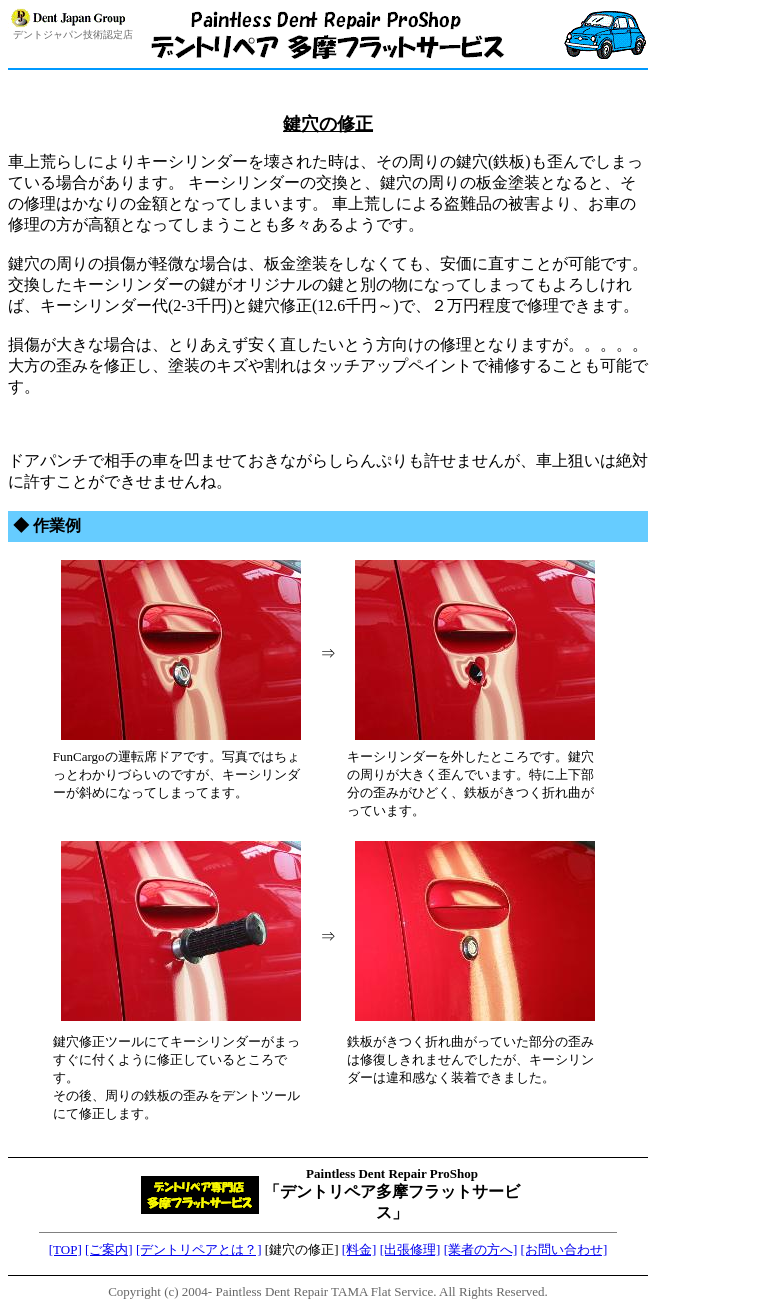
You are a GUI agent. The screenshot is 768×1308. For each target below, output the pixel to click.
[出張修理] (410, 1249)
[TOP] (65, 1249)
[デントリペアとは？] (199, 1249)
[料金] (359, 1249)
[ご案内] (109, 1249)
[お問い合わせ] (564, 1249)
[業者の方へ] (481, 1249)
